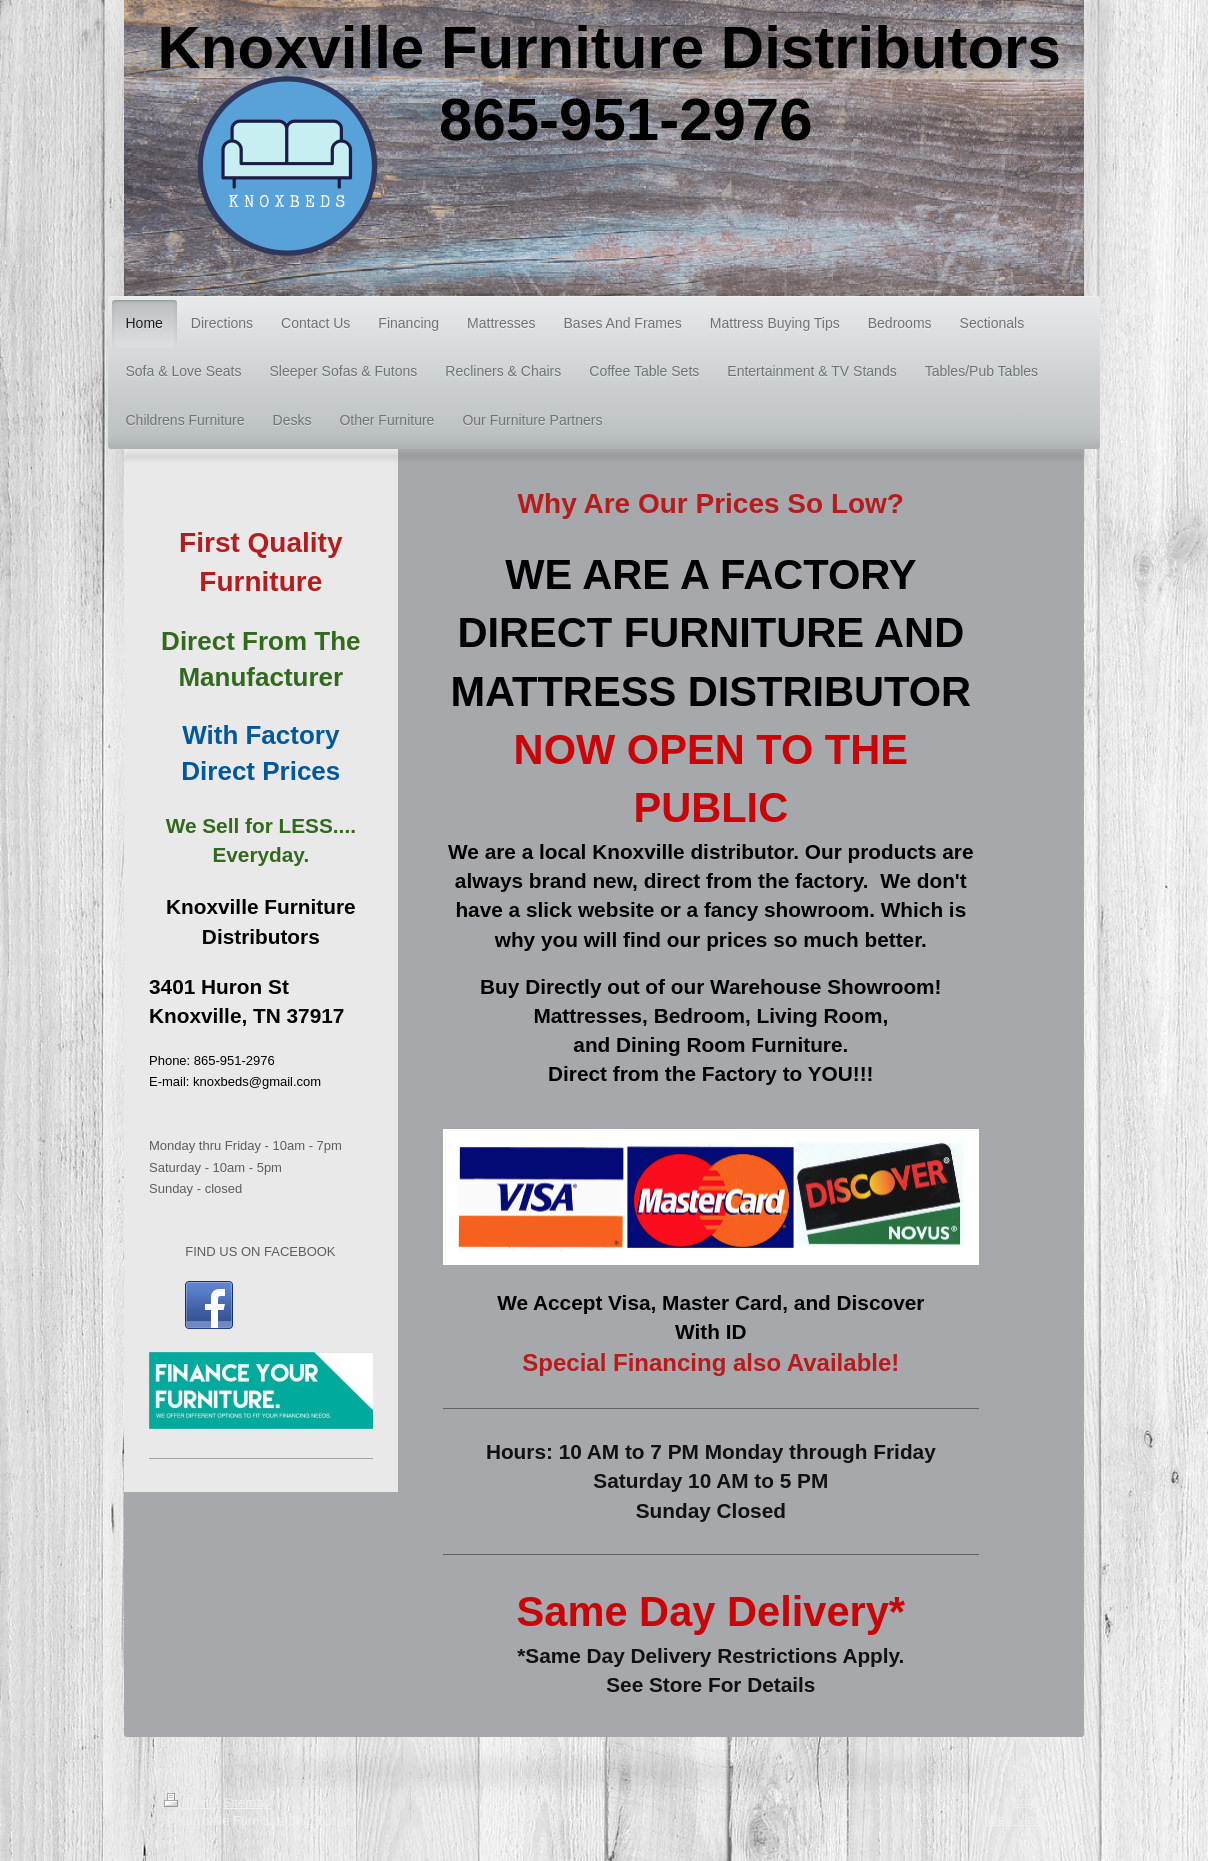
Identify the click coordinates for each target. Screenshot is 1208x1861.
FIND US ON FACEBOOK (260, 1251)
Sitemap (247, 1802)
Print (190, 1802)
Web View (1015, 1819)
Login (1028, 1801)
